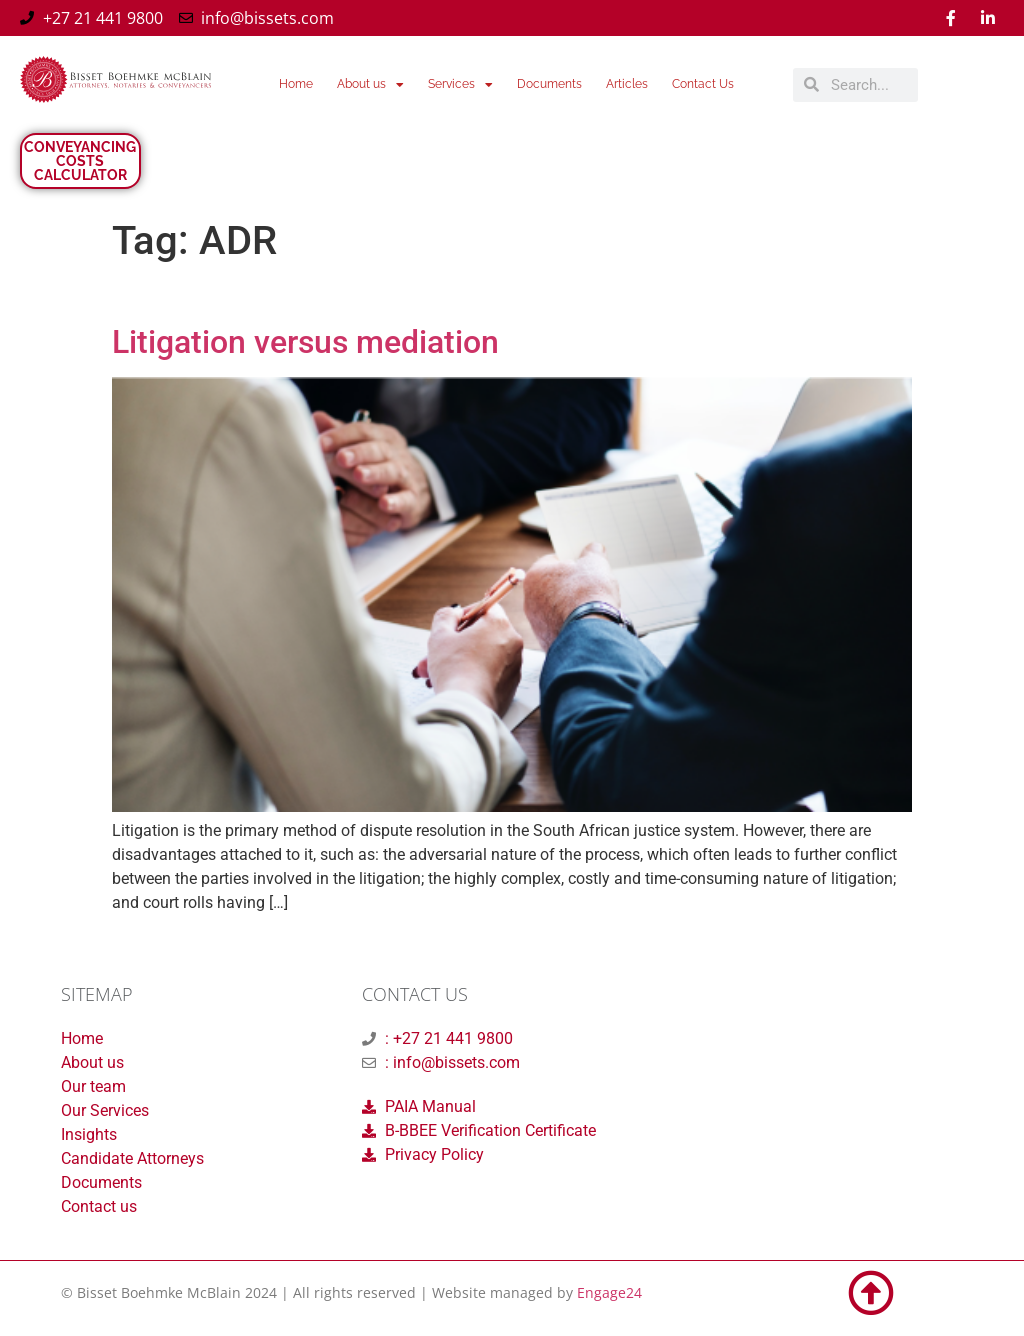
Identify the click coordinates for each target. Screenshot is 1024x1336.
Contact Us (703, 84)
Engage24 (609, 1292)
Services (460, 85)
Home (296, 84)
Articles (627, 84)
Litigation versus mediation (305, 342)
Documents (549, 84)
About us (370, 85)
